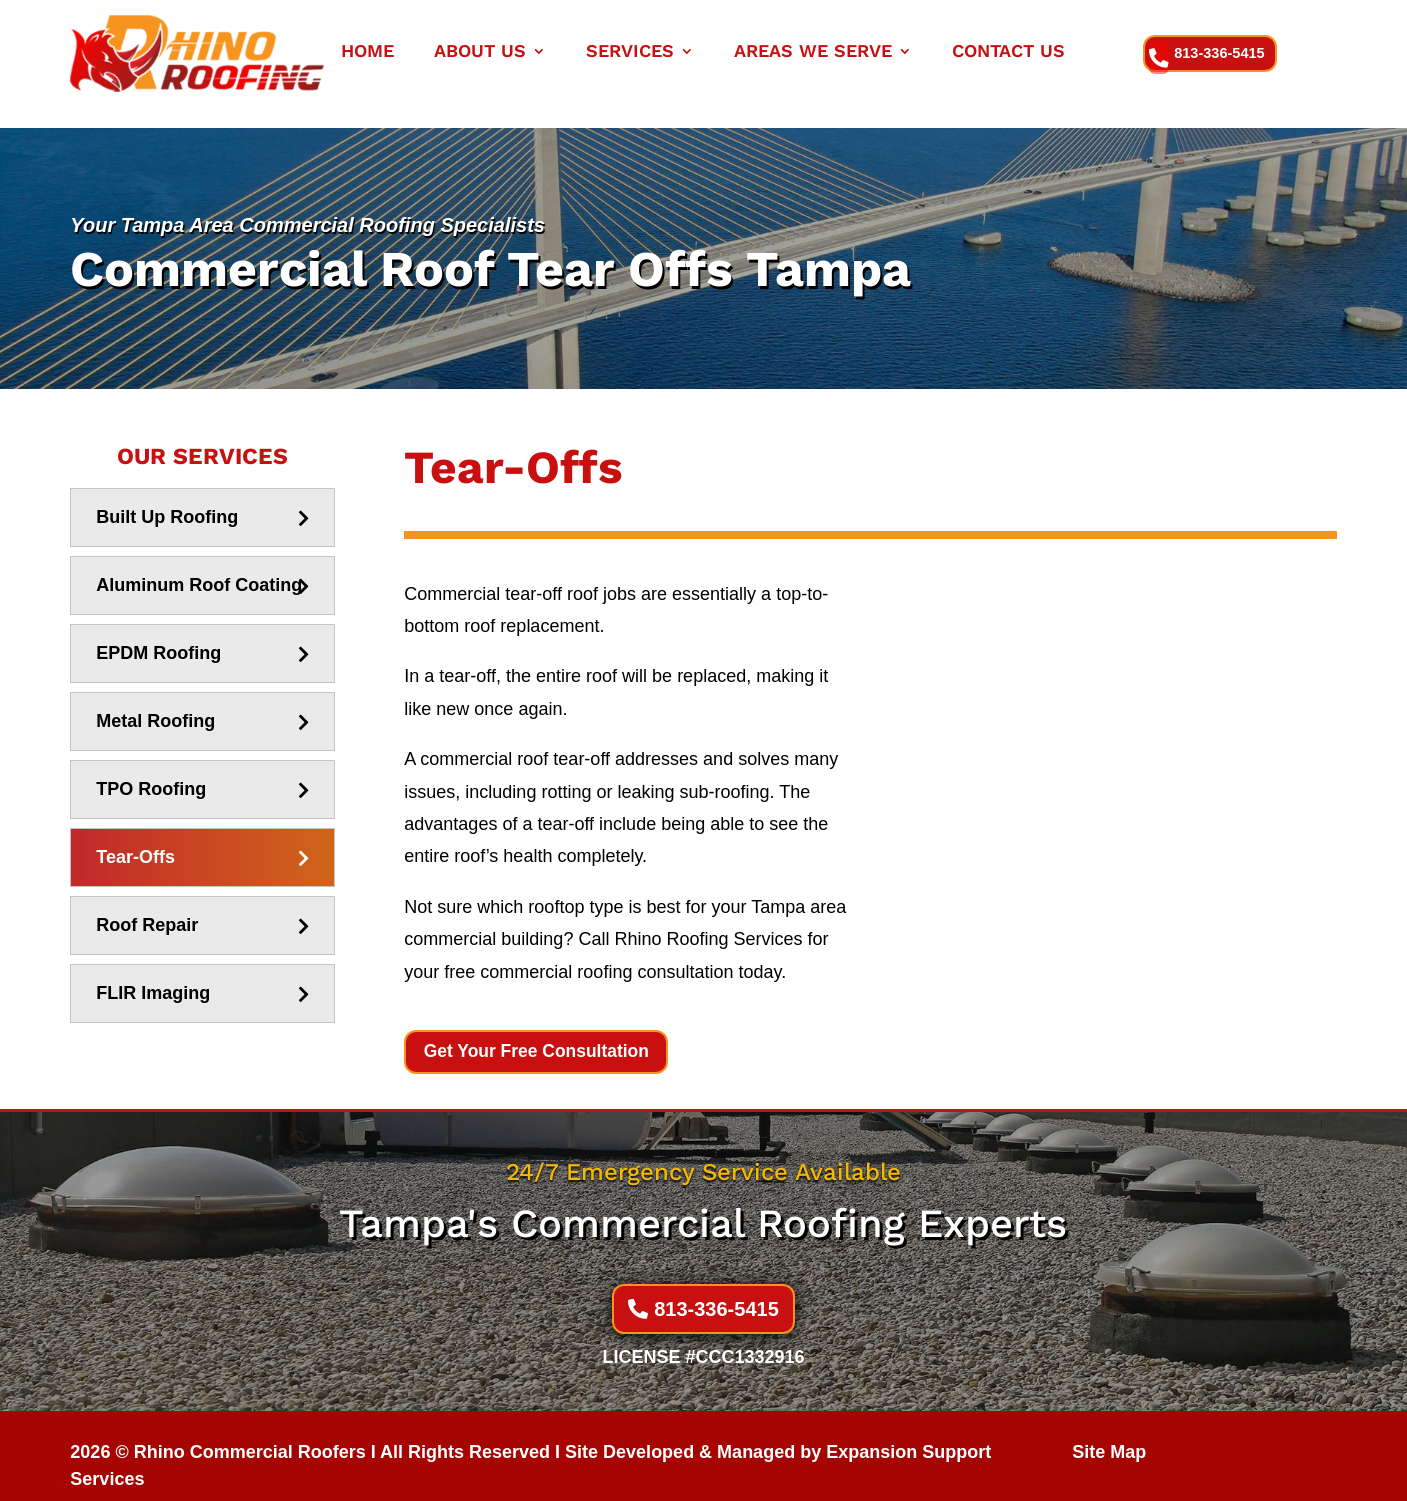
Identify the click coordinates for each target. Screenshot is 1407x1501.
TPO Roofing (151, 768)
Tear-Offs (135, 836)
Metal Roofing (155, 700)
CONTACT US (1008, 52)
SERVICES (630, 52)
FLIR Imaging (153, 972)
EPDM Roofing (158, 632)
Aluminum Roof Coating (199, 564)
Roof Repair (147, 904)
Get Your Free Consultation (540, 1031)
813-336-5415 (1223, 53)
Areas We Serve (813, 52)
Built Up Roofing (167, 496)
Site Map (1109, 1432)
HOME (367, 52)
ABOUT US (480, 52)
